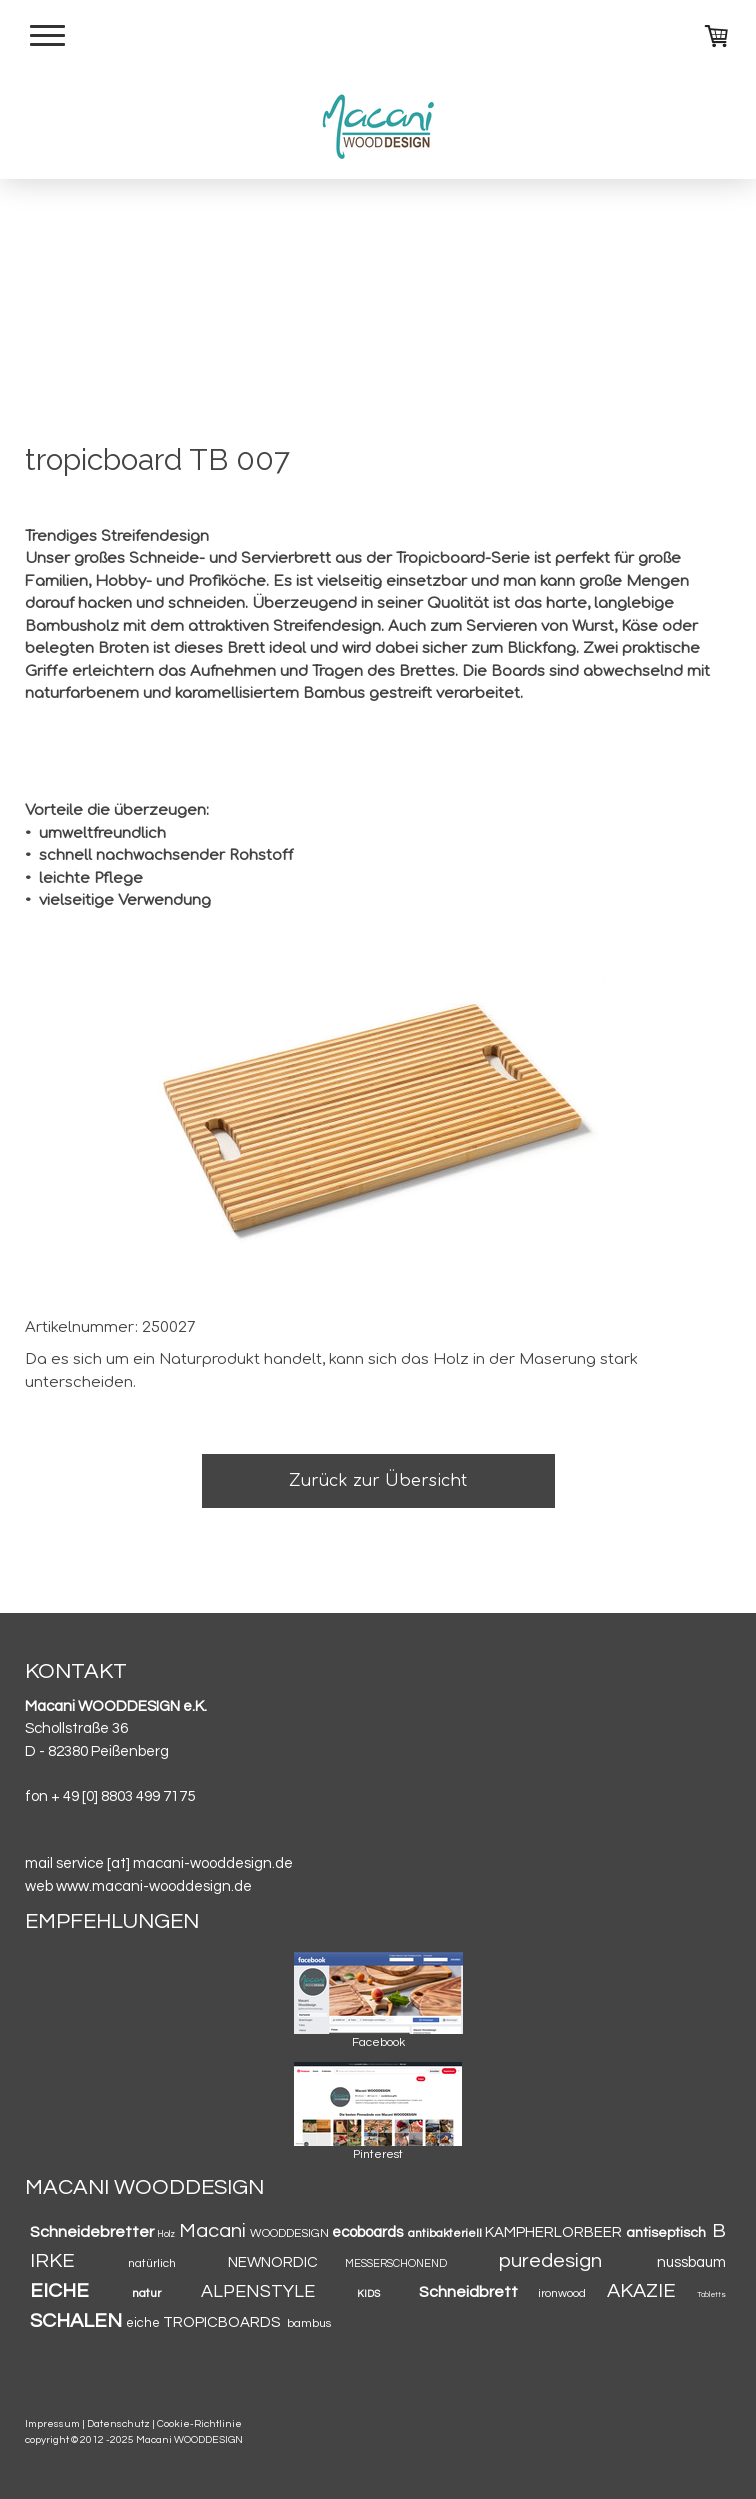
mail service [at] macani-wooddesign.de (159, 1863)
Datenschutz (118, 2423)
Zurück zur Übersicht (378, 1481)
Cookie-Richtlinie (199, 2423)
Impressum (52, 2423)
